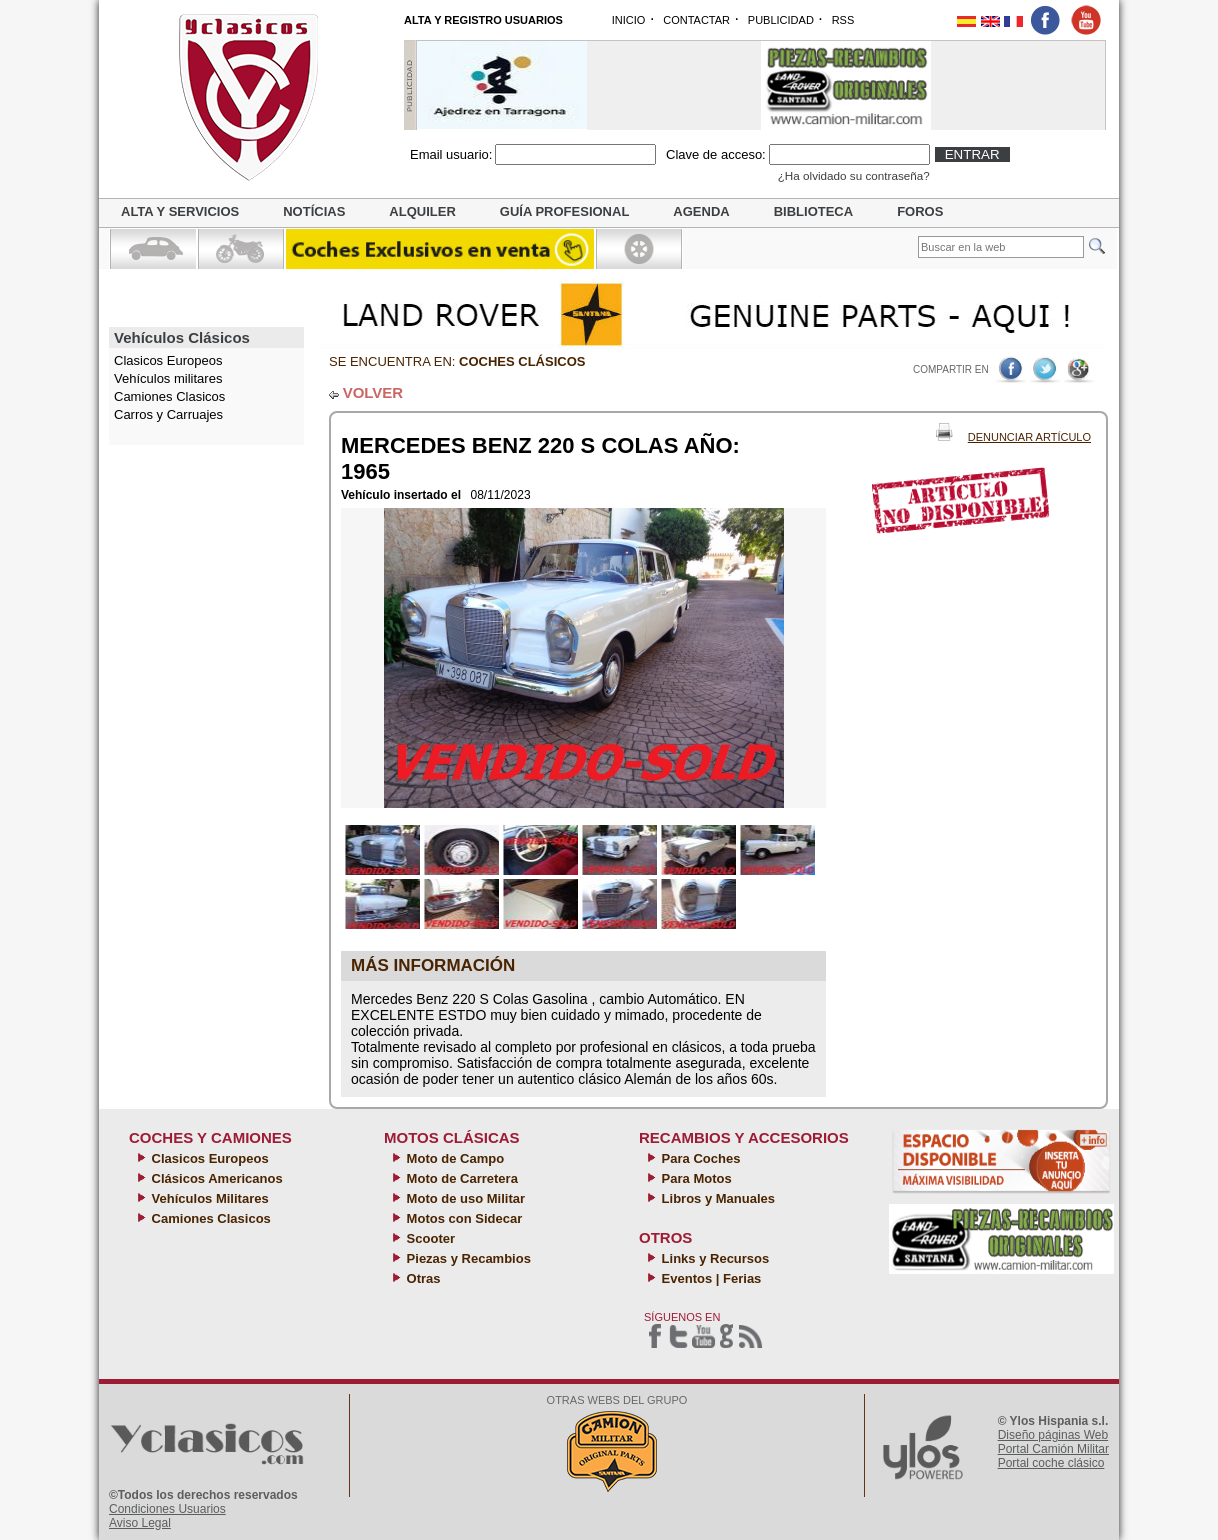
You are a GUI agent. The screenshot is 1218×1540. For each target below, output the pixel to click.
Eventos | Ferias (709, 1278)
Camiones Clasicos (169, 396)
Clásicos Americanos (215, 1178)
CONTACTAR (696, 20)
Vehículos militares (168, 378)
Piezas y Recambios (467, 1258)
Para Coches (699, 1158)
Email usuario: (451, 154)
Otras (422, 1278)
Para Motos (695, 1178)
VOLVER (373, 392)
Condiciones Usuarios (167, 1509)
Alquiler (422, 211)
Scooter (429, 1238)
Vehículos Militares (208, 1198)
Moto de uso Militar (464, 1198)
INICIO (629, 20)
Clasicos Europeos (208, 1158)
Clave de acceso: (716, 154)
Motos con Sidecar (462, 1218)
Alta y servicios (180, 211)
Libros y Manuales (716, 1198)
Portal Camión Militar (1053, 1449)
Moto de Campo (453, 1158)
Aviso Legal (140, 1523)
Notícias (314, 211)
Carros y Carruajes (168, 414)
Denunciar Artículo (1029, 437)
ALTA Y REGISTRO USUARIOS (483, 20)
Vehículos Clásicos (182, 337)
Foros (920, 211)
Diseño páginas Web (1053, 1435)
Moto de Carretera (460, 1178)
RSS (843, 20)
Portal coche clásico (1051, 1463)
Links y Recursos (713, 1258)
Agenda (701, 211)
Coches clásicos (522, 361)
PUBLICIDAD (781, 20)
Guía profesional (565, 211)
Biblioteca (813, 211)
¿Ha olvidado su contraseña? (854, 175)
